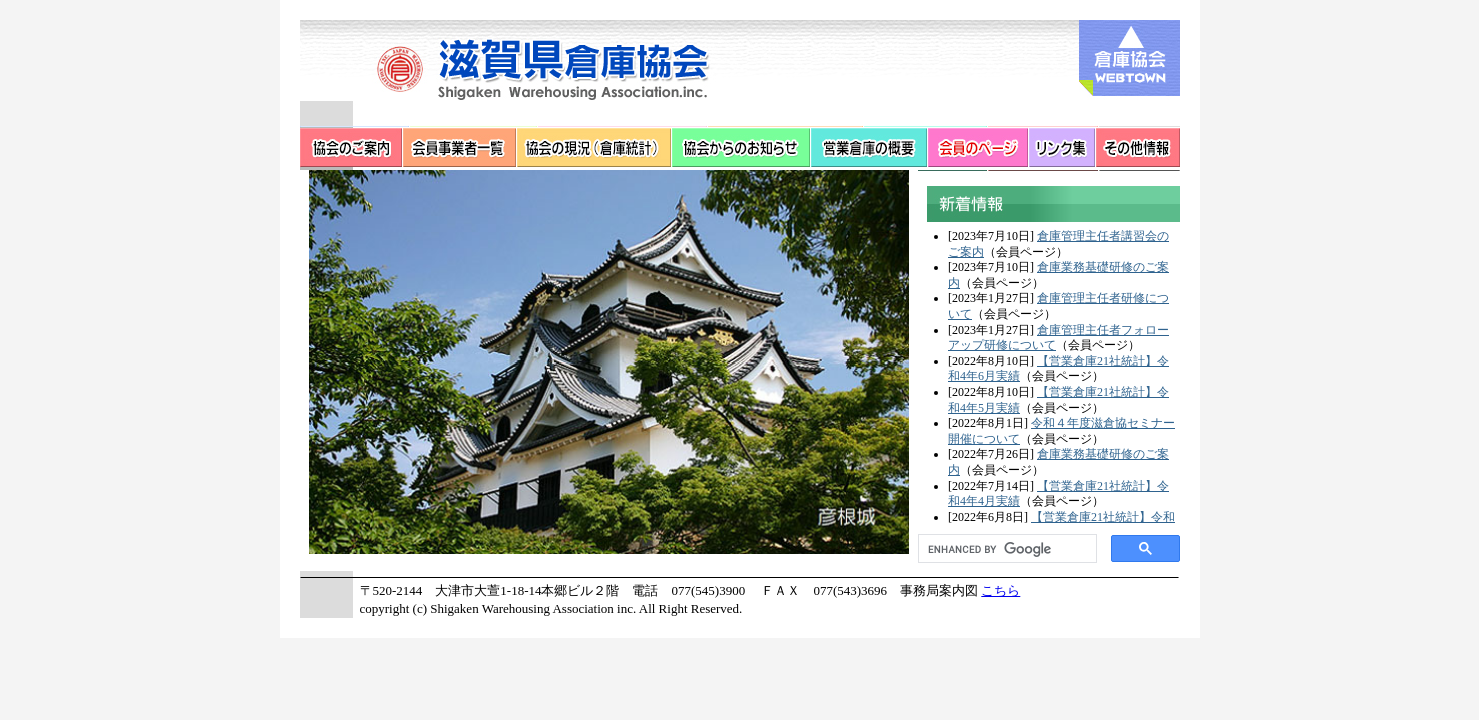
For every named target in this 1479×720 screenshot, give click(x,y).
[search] (1005, 549)
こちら (1000, 590)
